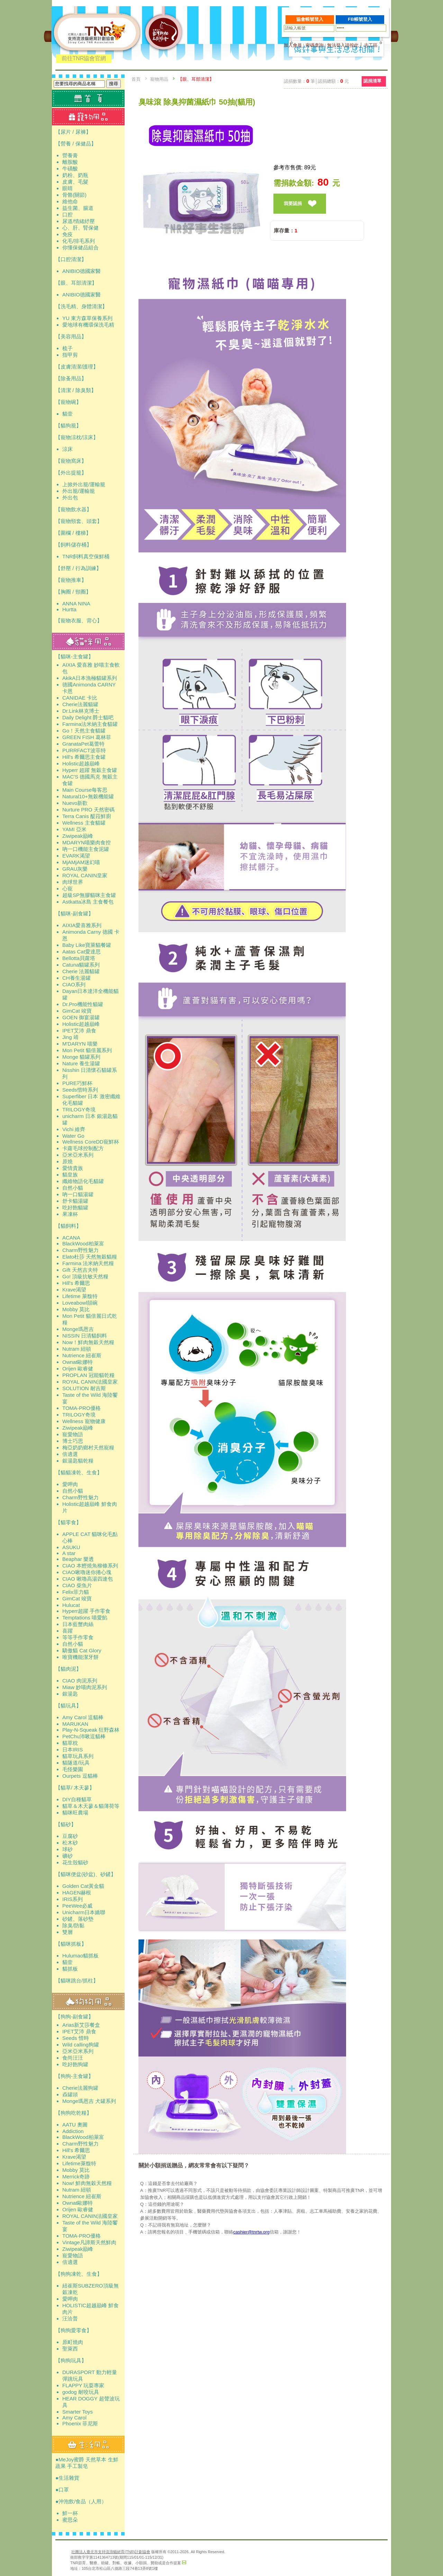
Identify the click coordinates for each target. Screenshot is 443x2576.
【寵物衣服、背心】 (78, 620)
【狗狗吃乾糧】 (73, 2113)
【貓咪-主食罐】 (74, 656)
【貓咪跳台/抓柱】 (76, 1980)
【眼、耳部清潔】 (76, 283)
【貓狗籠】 (68, 425)
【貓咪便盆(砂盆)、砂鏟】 (85, 1874)
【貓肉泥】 (68, 1669)
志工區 (371, 45)
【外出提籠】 (71, 473)
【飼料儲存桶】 (73, 545)
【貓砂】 (65, 1824)
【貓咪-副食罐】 (74, 913)
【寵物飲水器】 (73, 509)
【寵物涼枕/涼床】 (76, 437)
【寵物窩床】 (71, 461)
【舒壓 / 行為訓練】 (78, 568)
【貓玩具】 (68, 1705)
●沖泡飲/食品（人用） (81, 2501)
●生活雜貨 (67, 2478)
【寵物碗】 (68, 402)
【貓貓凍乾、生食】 (78, 1472)
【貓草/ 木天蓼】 (74, 1788)
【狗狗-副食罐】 (74, 2016)
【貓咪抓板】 (71, 1944)
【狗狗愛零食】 (73, 2330)
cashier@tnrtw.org (251, 2232)
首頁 (136, 79)
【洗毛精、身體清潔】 (81, 306)
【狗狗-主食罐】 (74, 2076)
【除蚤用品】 (71, 378)
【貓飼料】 (68, 1226)
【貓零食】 (68, 1522)
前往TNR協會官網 (84, 58)
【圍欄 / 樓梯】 (73, 533)
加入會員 (293, 45)
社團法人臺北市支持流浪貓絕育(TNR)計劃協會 (110, 2552)
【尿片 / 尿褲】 (73, 132)
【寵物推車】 (71, 580)
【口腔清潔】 (71, 259)
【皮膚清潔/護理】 (76, 367)
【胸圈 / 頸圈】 (73, 592)
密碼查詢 (315, 45)
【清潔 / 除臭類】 (75, 390)
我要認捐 (293, 203)
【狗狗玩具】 (71, 2360)
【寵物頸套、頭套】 (78, 521)
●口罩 (62, 2490)
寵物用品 (159, 79)
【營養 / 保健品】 (75, 143)
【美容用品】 (71, 336)
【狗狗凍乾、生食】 (78, 2274)
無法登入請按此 (343, 45)
